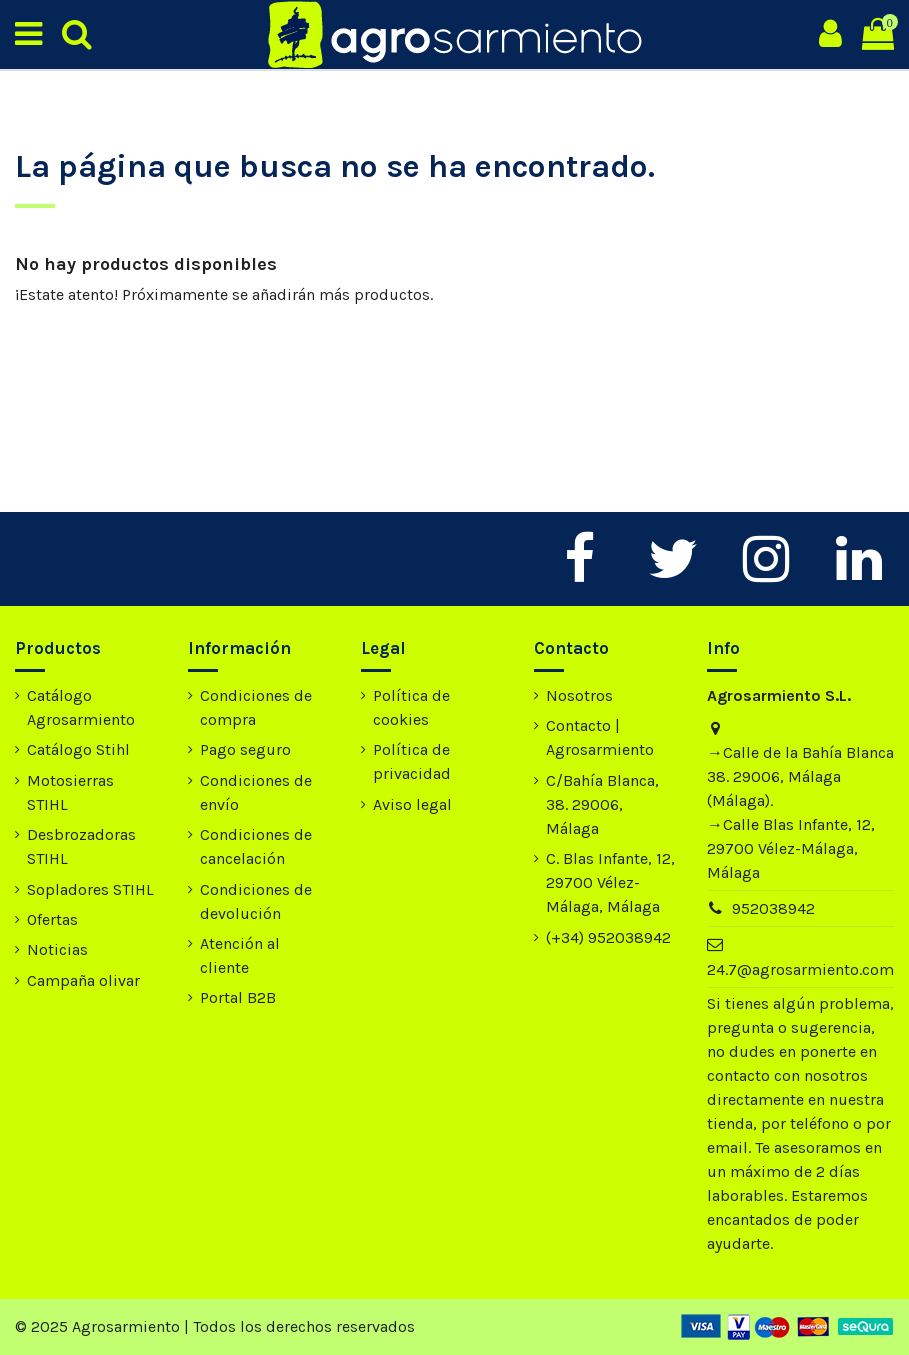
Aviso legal (412, 804)
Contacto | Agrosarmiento (600, 737)
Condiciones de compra (256, 707)
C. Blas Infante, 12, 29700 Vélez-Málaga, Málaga (610, 882)
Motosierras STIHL (70, 792)
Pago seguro (245, 749)
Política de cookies (411, 707)
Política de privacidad (412, 761)
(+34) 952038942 (608, 937)
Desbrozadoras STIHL (81, 846)
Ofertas (52, 919)
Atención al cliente (240, 955)
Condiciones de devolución (256, 901)
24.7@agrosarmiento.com (800, 969)
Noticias (57, 949)
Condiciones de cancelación (256, 846)
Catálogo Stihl (78, 749)
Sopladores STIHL (90, 889)
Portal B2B (238, 997)
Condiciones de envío (256, 792)
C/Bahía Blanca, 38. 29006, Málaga (602, 804)
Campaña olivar (83, 980)
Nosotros (579, 695)
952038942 (773, 908)
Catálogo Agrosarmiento (81, 707)
